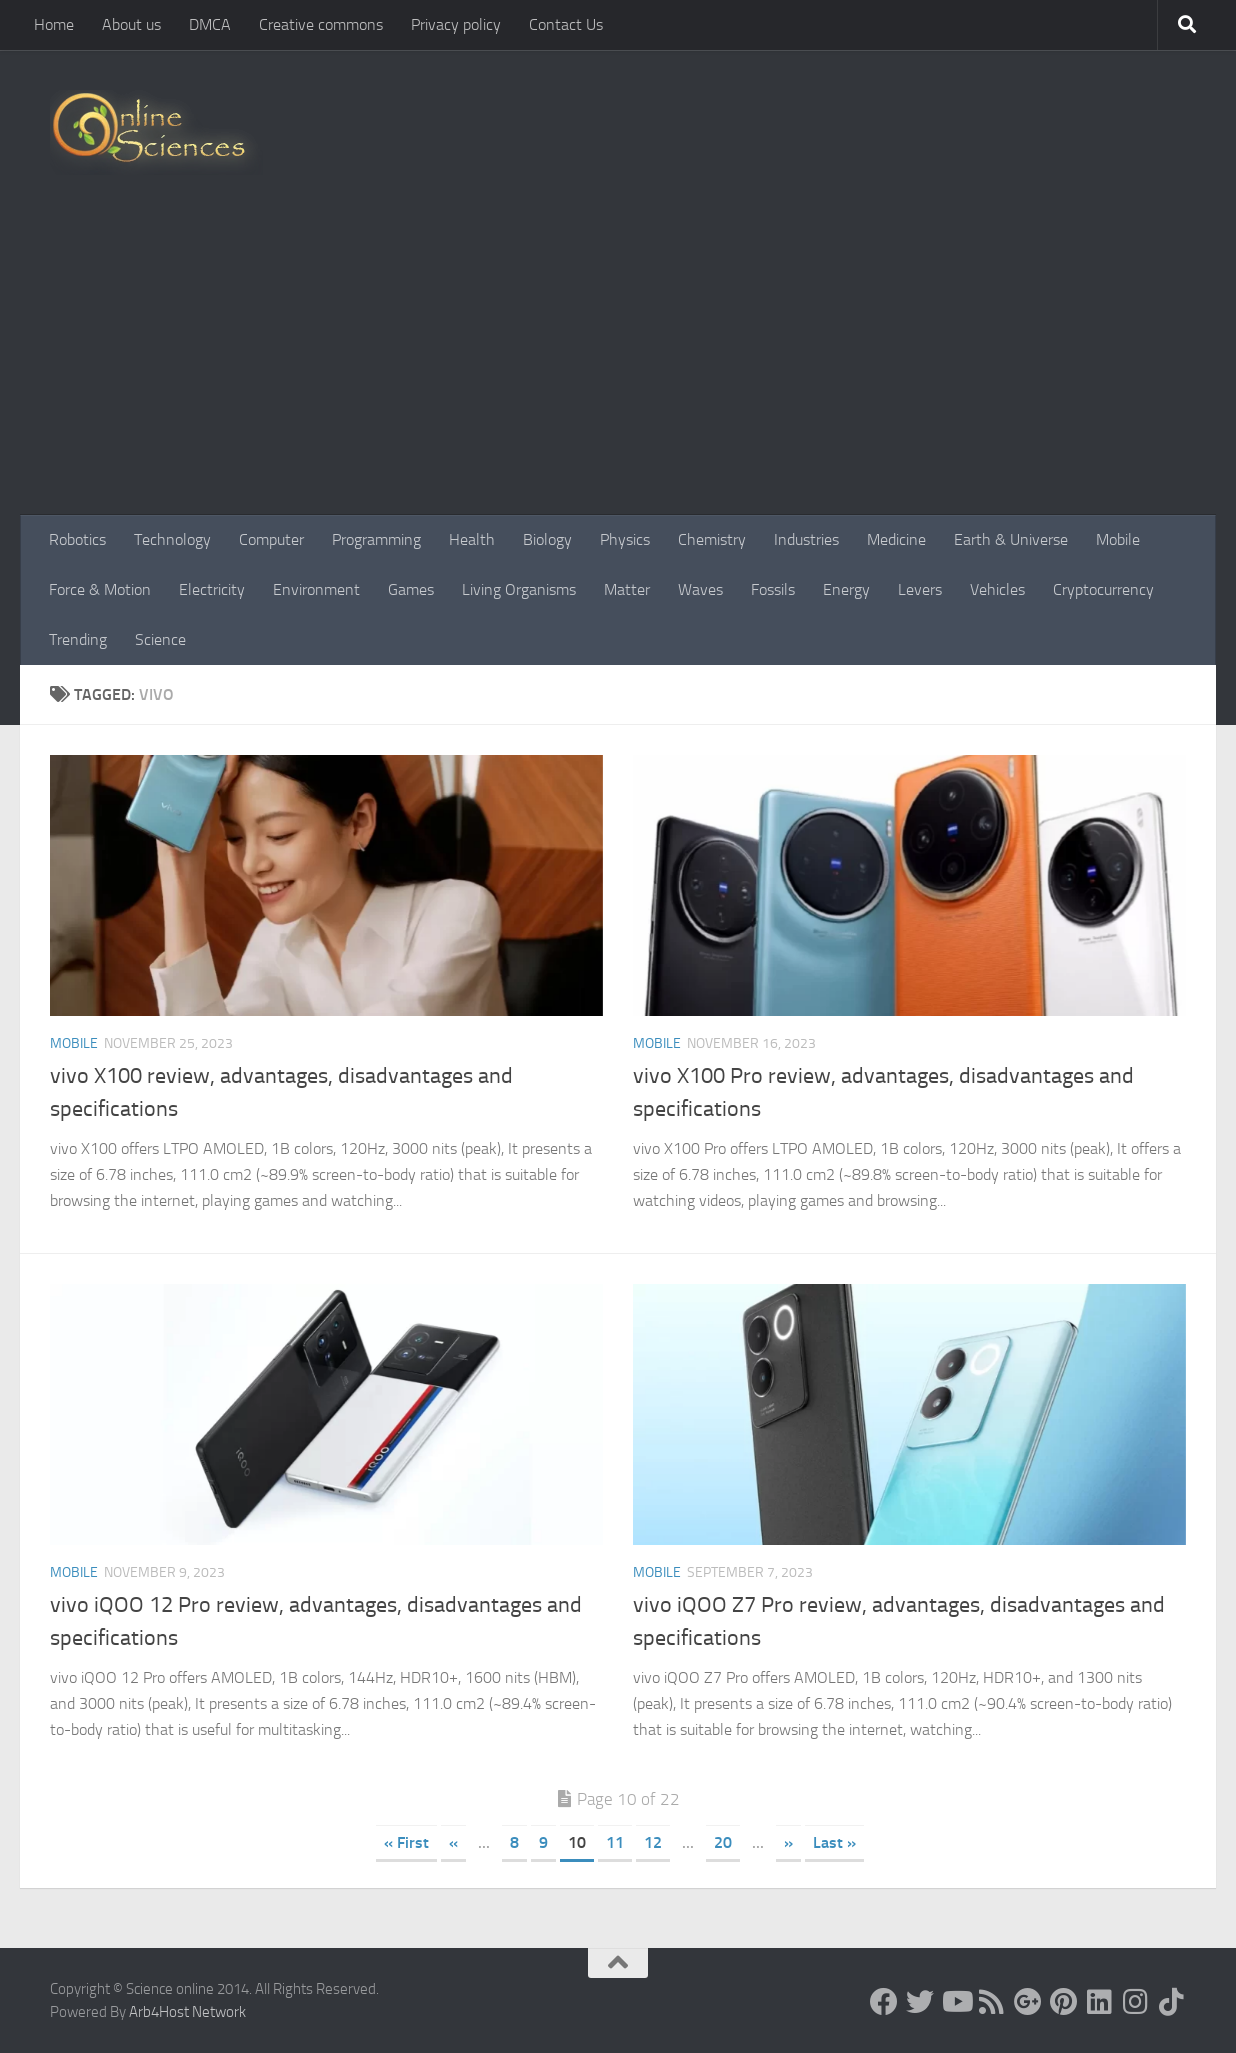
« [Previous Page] (453, 1842)
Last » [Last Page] (834, 1842)
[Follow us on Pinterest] (1064, 2002)
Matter (627, 589)
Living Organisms (519, 589)
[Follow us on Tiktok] (1172, 2002)
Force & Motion (100, 589)
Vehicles (997, 589)
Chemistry (712, 539)
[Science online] (884, 2002)
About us (131, 24)
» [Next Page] (788, 1842)
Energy (846, 589)
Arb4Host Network (187, 2012)
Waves (700, 589)
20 (723, 1842)
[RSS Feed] (992, 2002)
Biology (547, 539)
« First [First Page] (406, 1842)
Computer (271, 539)
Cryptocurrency (1103, 589)
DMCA (210, 24)
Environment (316, 589)
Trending (78, 639)
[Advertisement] (618, 365)
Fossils (773, 589)
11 (615, 1842)
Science (160, 639)
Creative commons (321, 24)
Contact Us (566, 24)
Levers (920, 589)
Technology (172, 539)
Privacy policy (456, 24)
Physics (625, 539)
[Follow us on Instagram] (1136, 2002)
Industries (806, 539)
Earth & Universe (1011, 539)
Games (411, 589)
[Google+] (1028, 2002)
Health (472, 539)
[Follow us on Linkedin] (1100, 2002)
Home (54, 24)
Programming (376, 539)
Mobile (1118, 539)
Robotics (77, 539)
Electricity (212, 589)
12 (653, 1842)
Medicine (896, 539)
